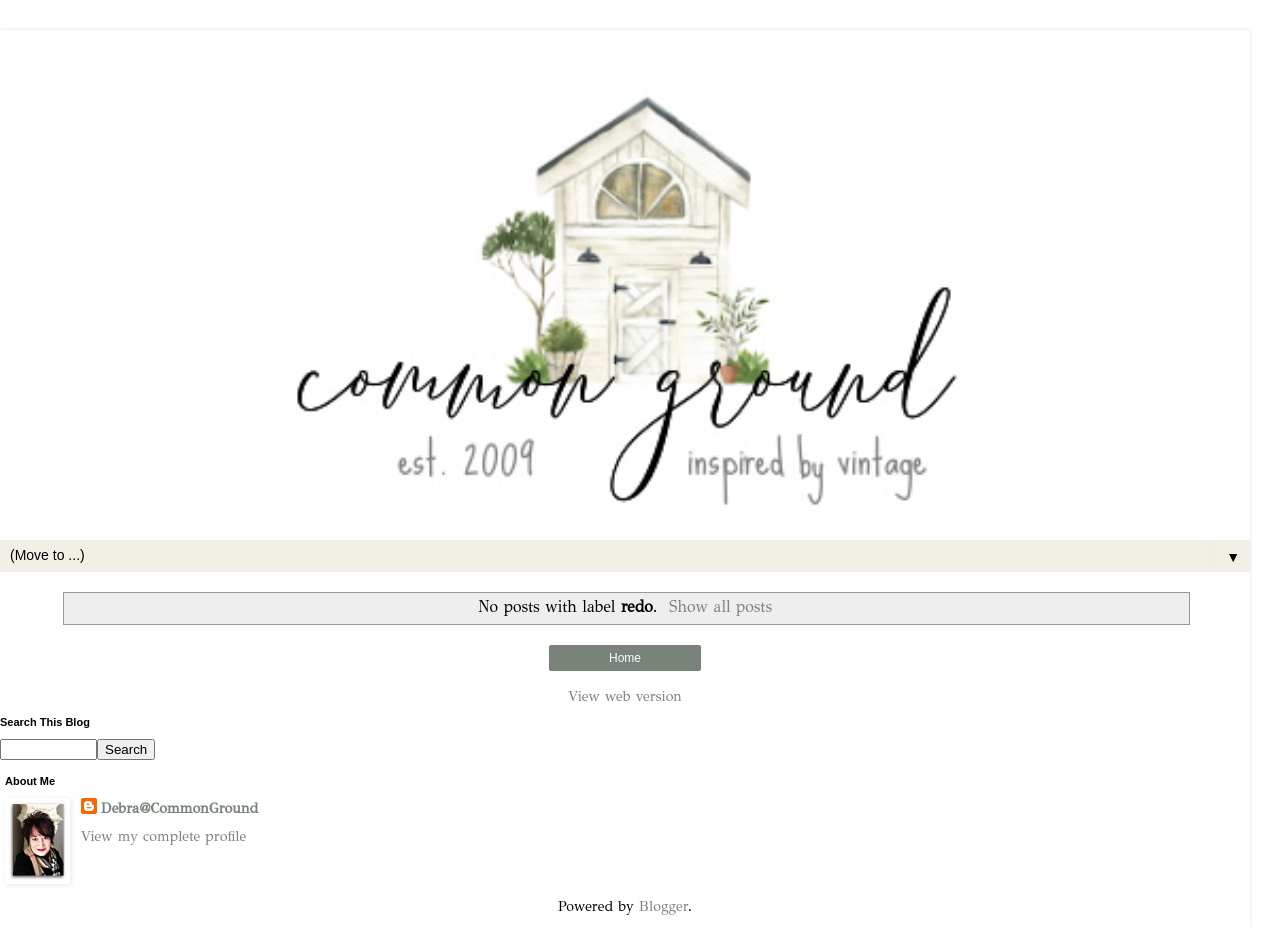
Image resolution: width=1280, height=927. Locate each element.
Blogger (663, 906)
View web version (625, 696)
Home (625, 658)
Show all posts (720, 606)
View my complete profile (163, 836)
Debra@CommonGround (179, 808)
